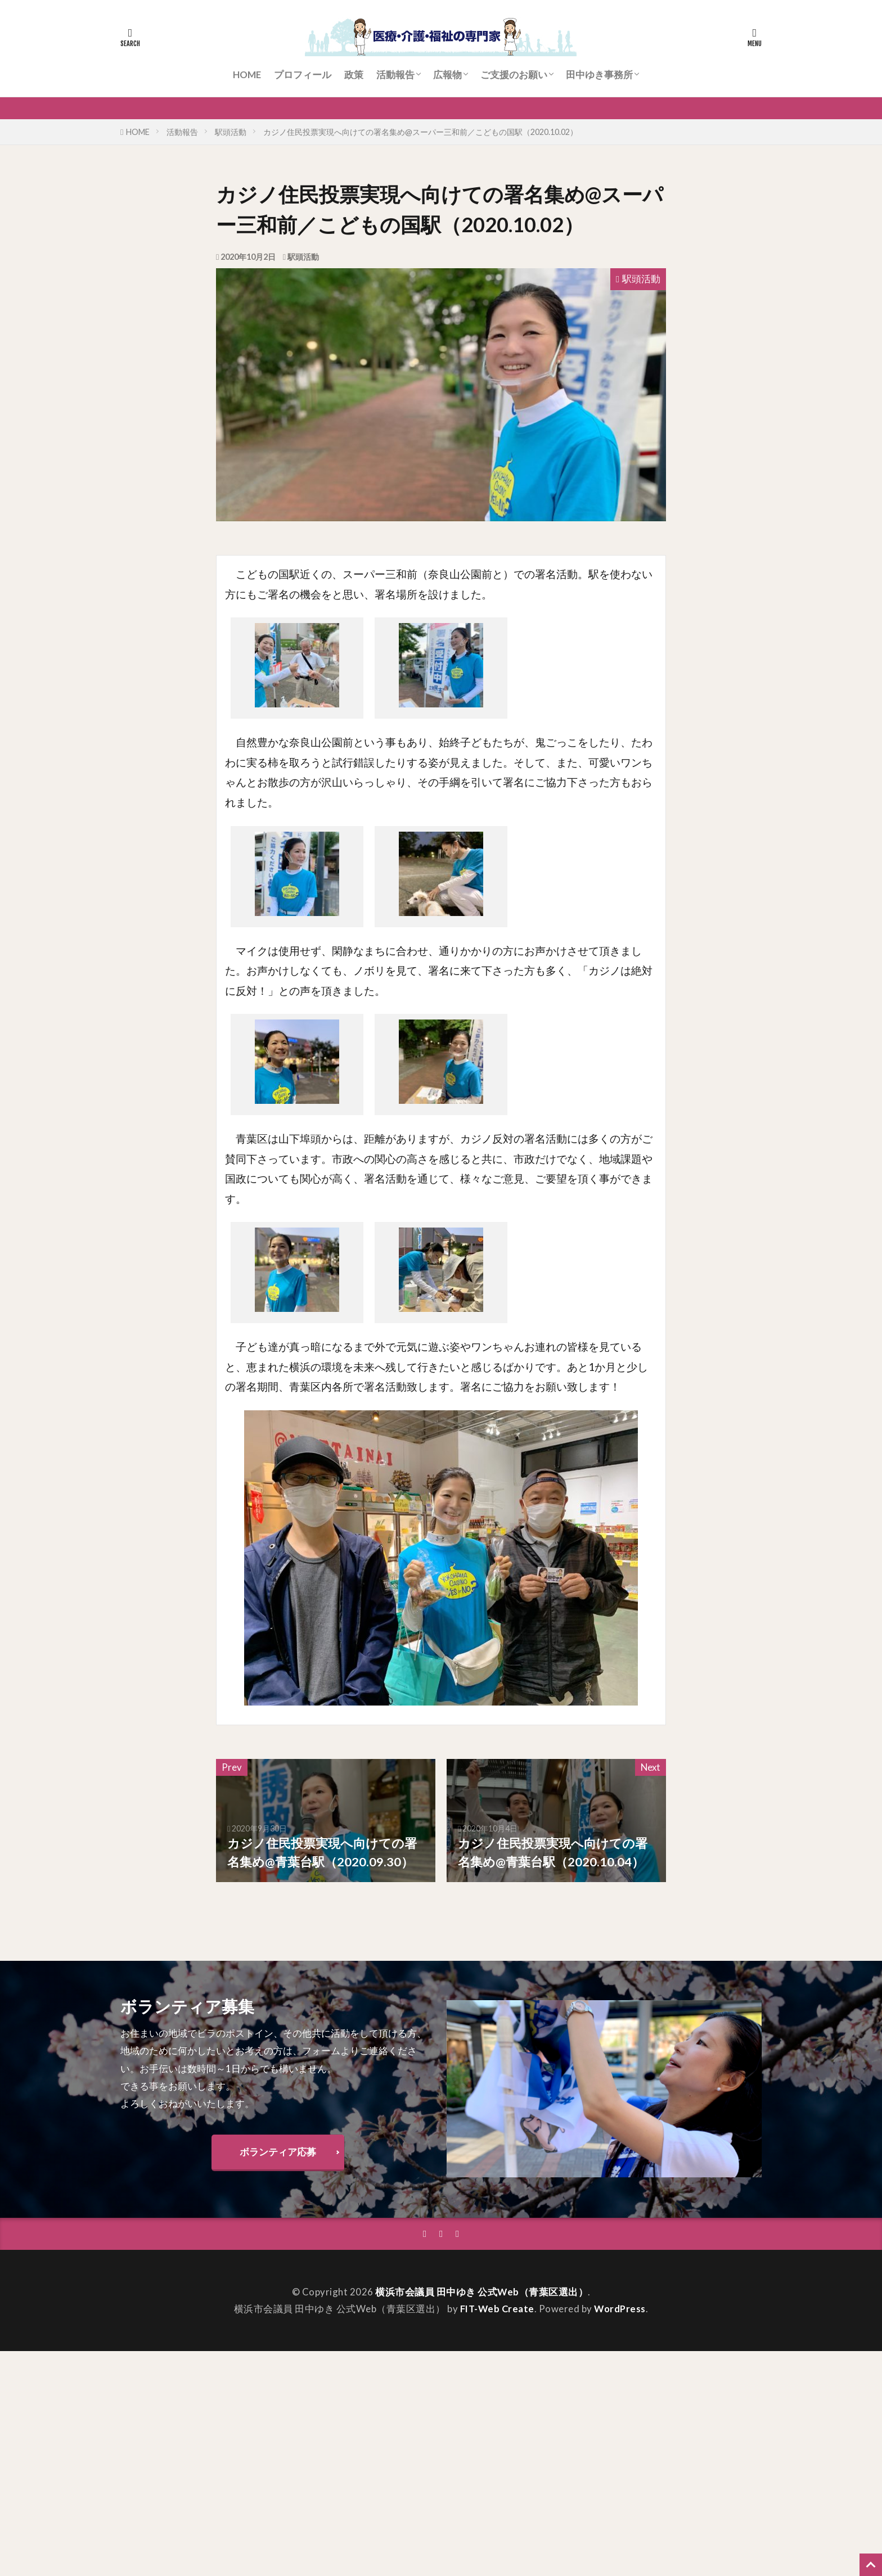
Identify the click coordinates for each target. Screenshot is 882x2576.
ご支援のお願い (513, 74)
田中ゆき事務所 (599, 74)
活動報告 (395, 74)
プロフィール (302, 74)
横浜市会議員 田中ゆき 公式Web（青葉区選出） (481, 2292)
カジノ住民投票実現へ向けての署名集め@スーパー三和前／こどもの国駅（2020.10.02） (420, 132)
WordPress (620, 2309)
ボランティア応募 (278, 2152)
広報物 (447, 74)
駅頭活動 (230, 132)
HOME (247, 74)
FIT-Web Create (496, 2309)
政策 (353, 74)
